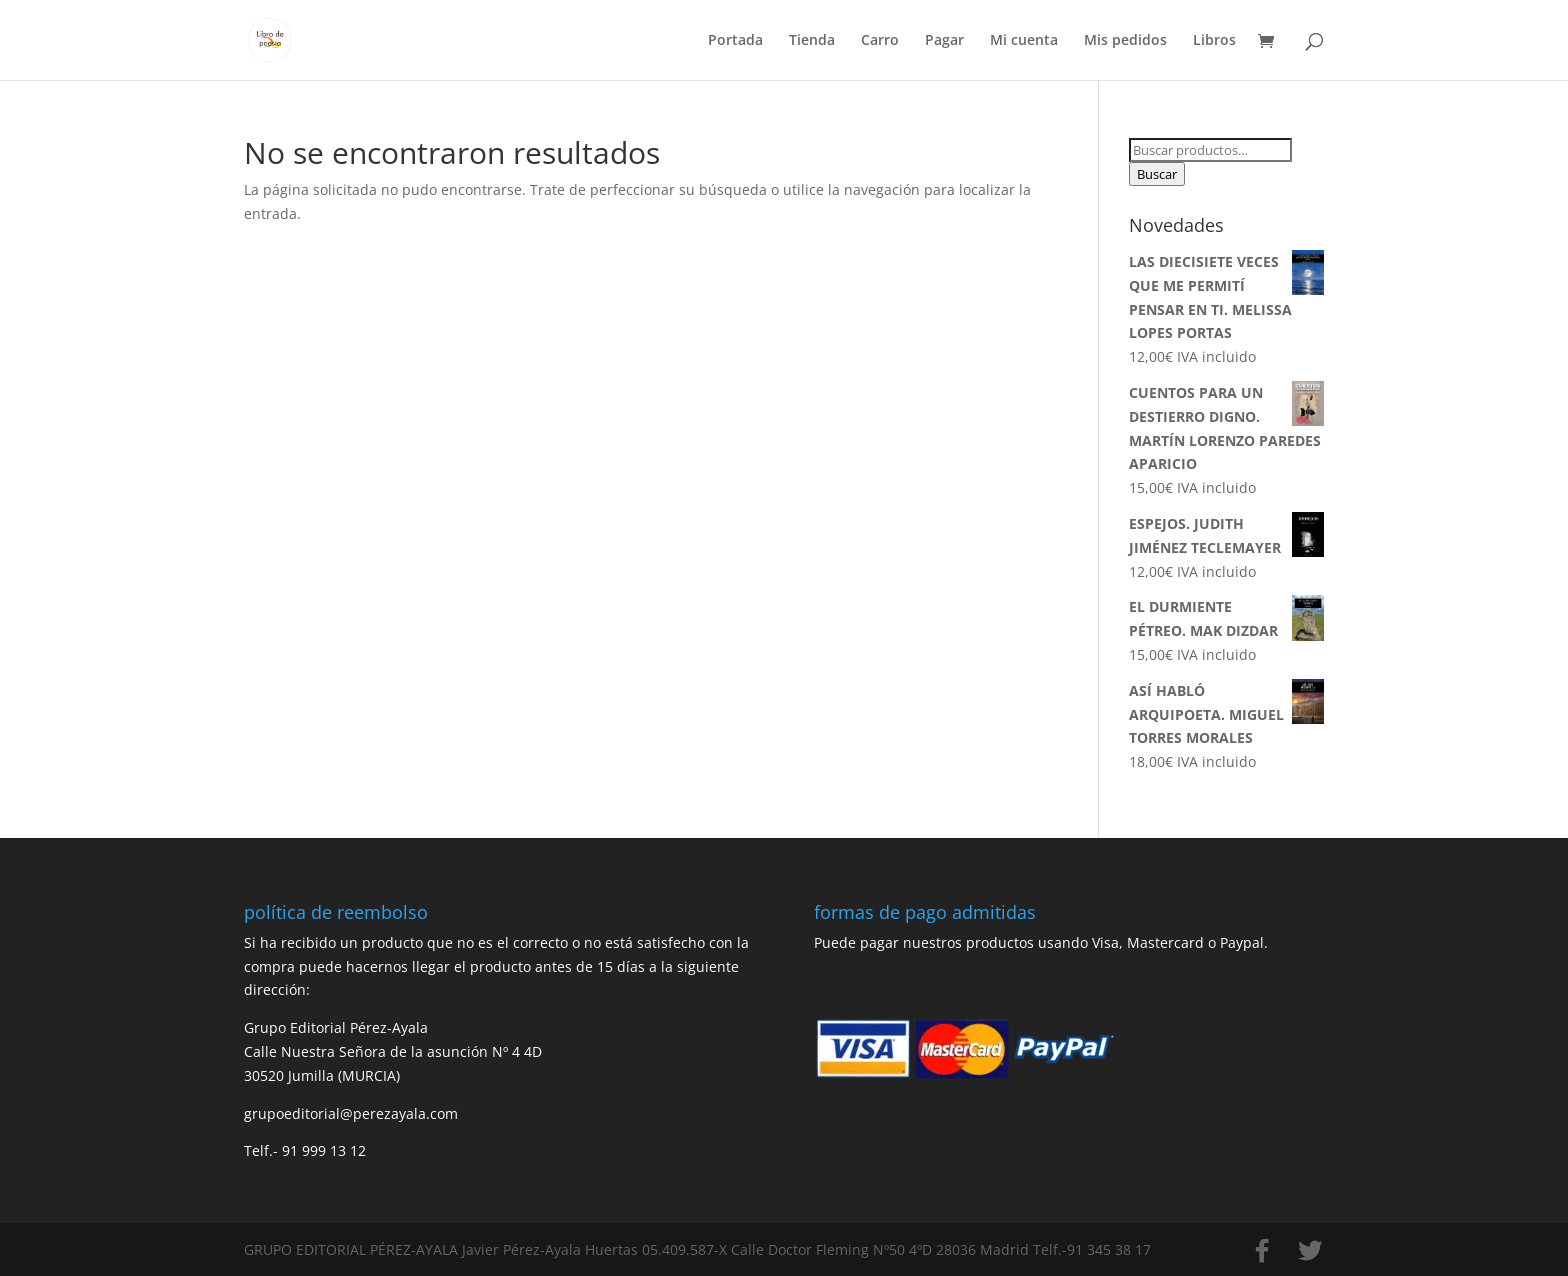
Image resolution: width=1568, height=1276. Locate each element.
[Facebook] (1262, 1251)
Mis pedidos (1125, 41)
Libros (1214, 41)
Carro (880, 41)
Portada (735, 41)
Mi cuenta (1024, 41)
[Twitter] (1310, 1251)
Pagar (944, 41)
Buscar (1157, 174)
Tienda (812, 41)
